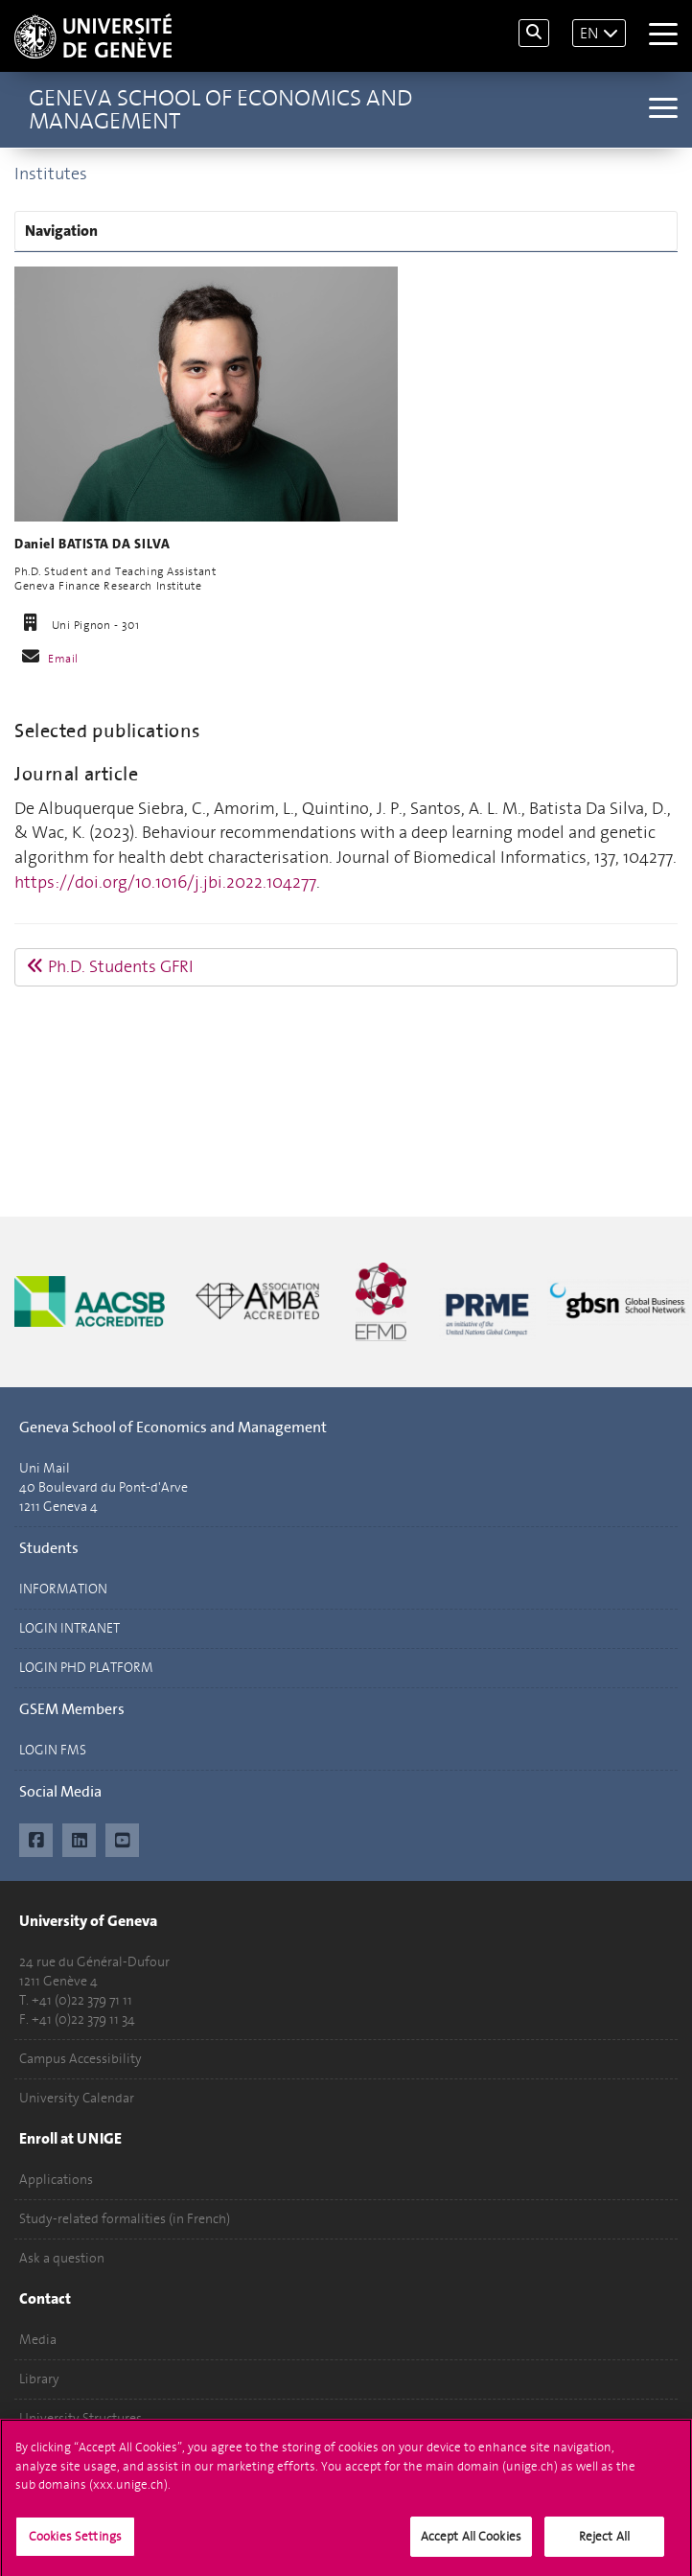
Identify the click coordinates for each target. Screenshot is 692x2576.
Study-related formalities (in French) (124, 2219)
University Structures (80, 2418)
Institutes (50, 173)
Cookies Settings (75, 2544)
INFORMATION (63, 1589)
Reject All (604, 2544)
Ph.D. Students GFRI (110, 966)
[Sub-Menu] (661, 110)
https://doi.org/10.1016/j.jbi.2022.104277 (165, 881)
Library (39, 2379)
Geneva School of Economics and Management (220, 109)
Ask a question (61, 2258)
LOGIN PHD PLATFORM (86, 1668)
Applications (56, 2179)
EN (589, 33)
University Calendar (76, 2098)
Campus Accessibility (80, 2059)
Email (63, 658)
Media (38, 2340)
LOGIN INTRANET (69, 1628)
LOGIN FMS (52, 1750)
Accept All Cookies (471, 2544)
